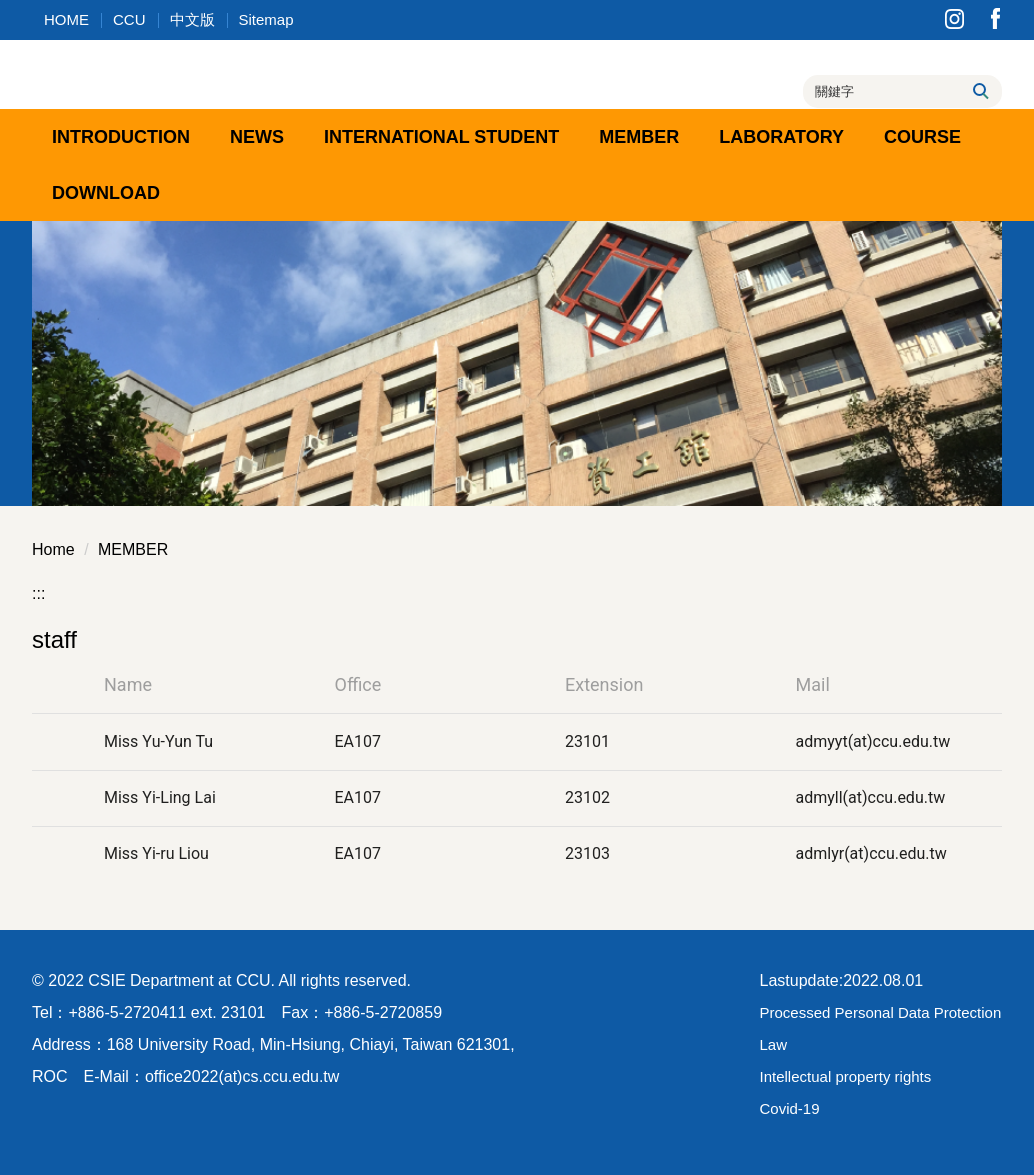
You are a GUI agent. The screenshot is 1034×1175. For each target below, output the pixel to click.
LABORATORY (781, 137)
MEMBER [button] (639, 137)
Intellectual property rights (846, 1076)
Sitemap (266, 19)
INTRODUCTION (121, 137)
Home (53, 549)
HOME (66, 19)
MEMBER (133, 549)
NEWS (257, 137)
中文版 (192, 19)
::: (38, 593)
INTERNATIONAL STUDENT (441, 137)
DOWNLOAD (106, 193)
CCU (129, 19)
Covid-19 (790, 1108)
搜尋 (979, 91)
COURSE (922, 137)
